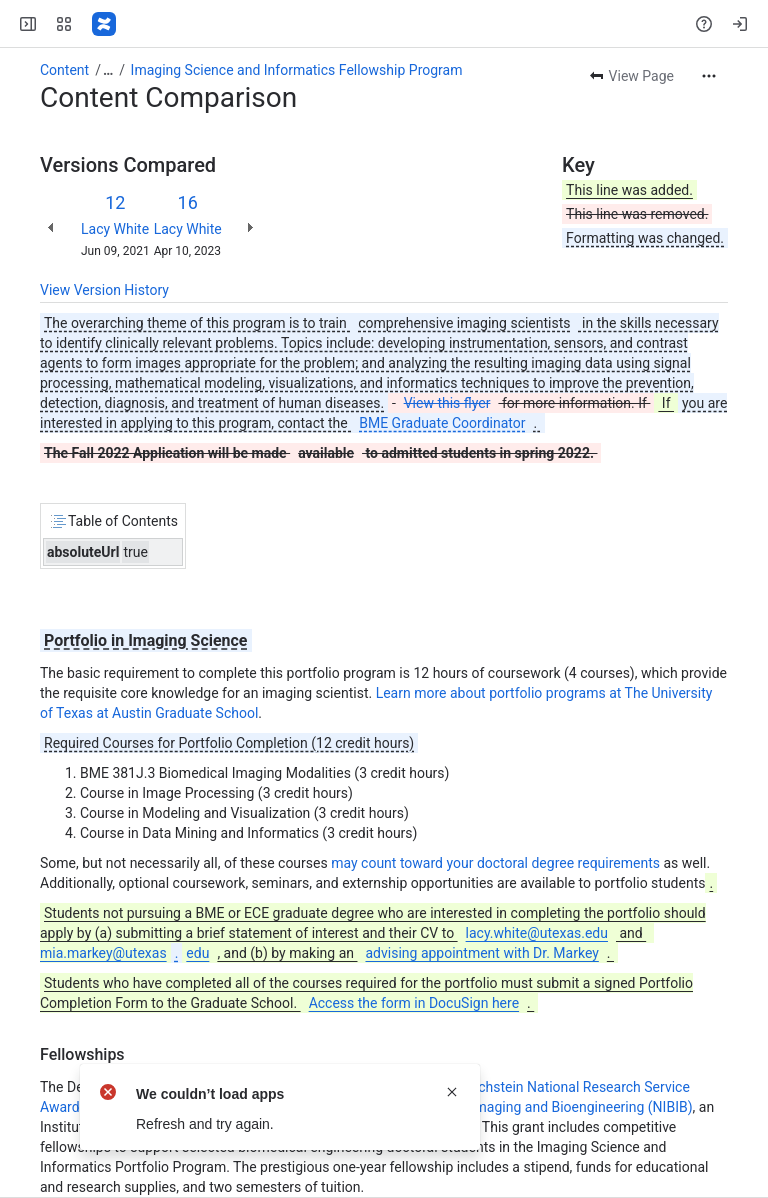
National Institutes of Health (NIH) (265, 1127)
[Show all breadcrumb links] (108, 70)
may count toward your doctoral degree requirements (495, 863)
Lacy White (115, 229)
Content (64, 70)
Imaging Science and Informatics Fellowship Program (297, 70)
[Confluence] (104, 24)
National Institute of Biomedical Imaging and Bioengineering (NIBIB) (481, 1107)
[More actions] (709, 76)
